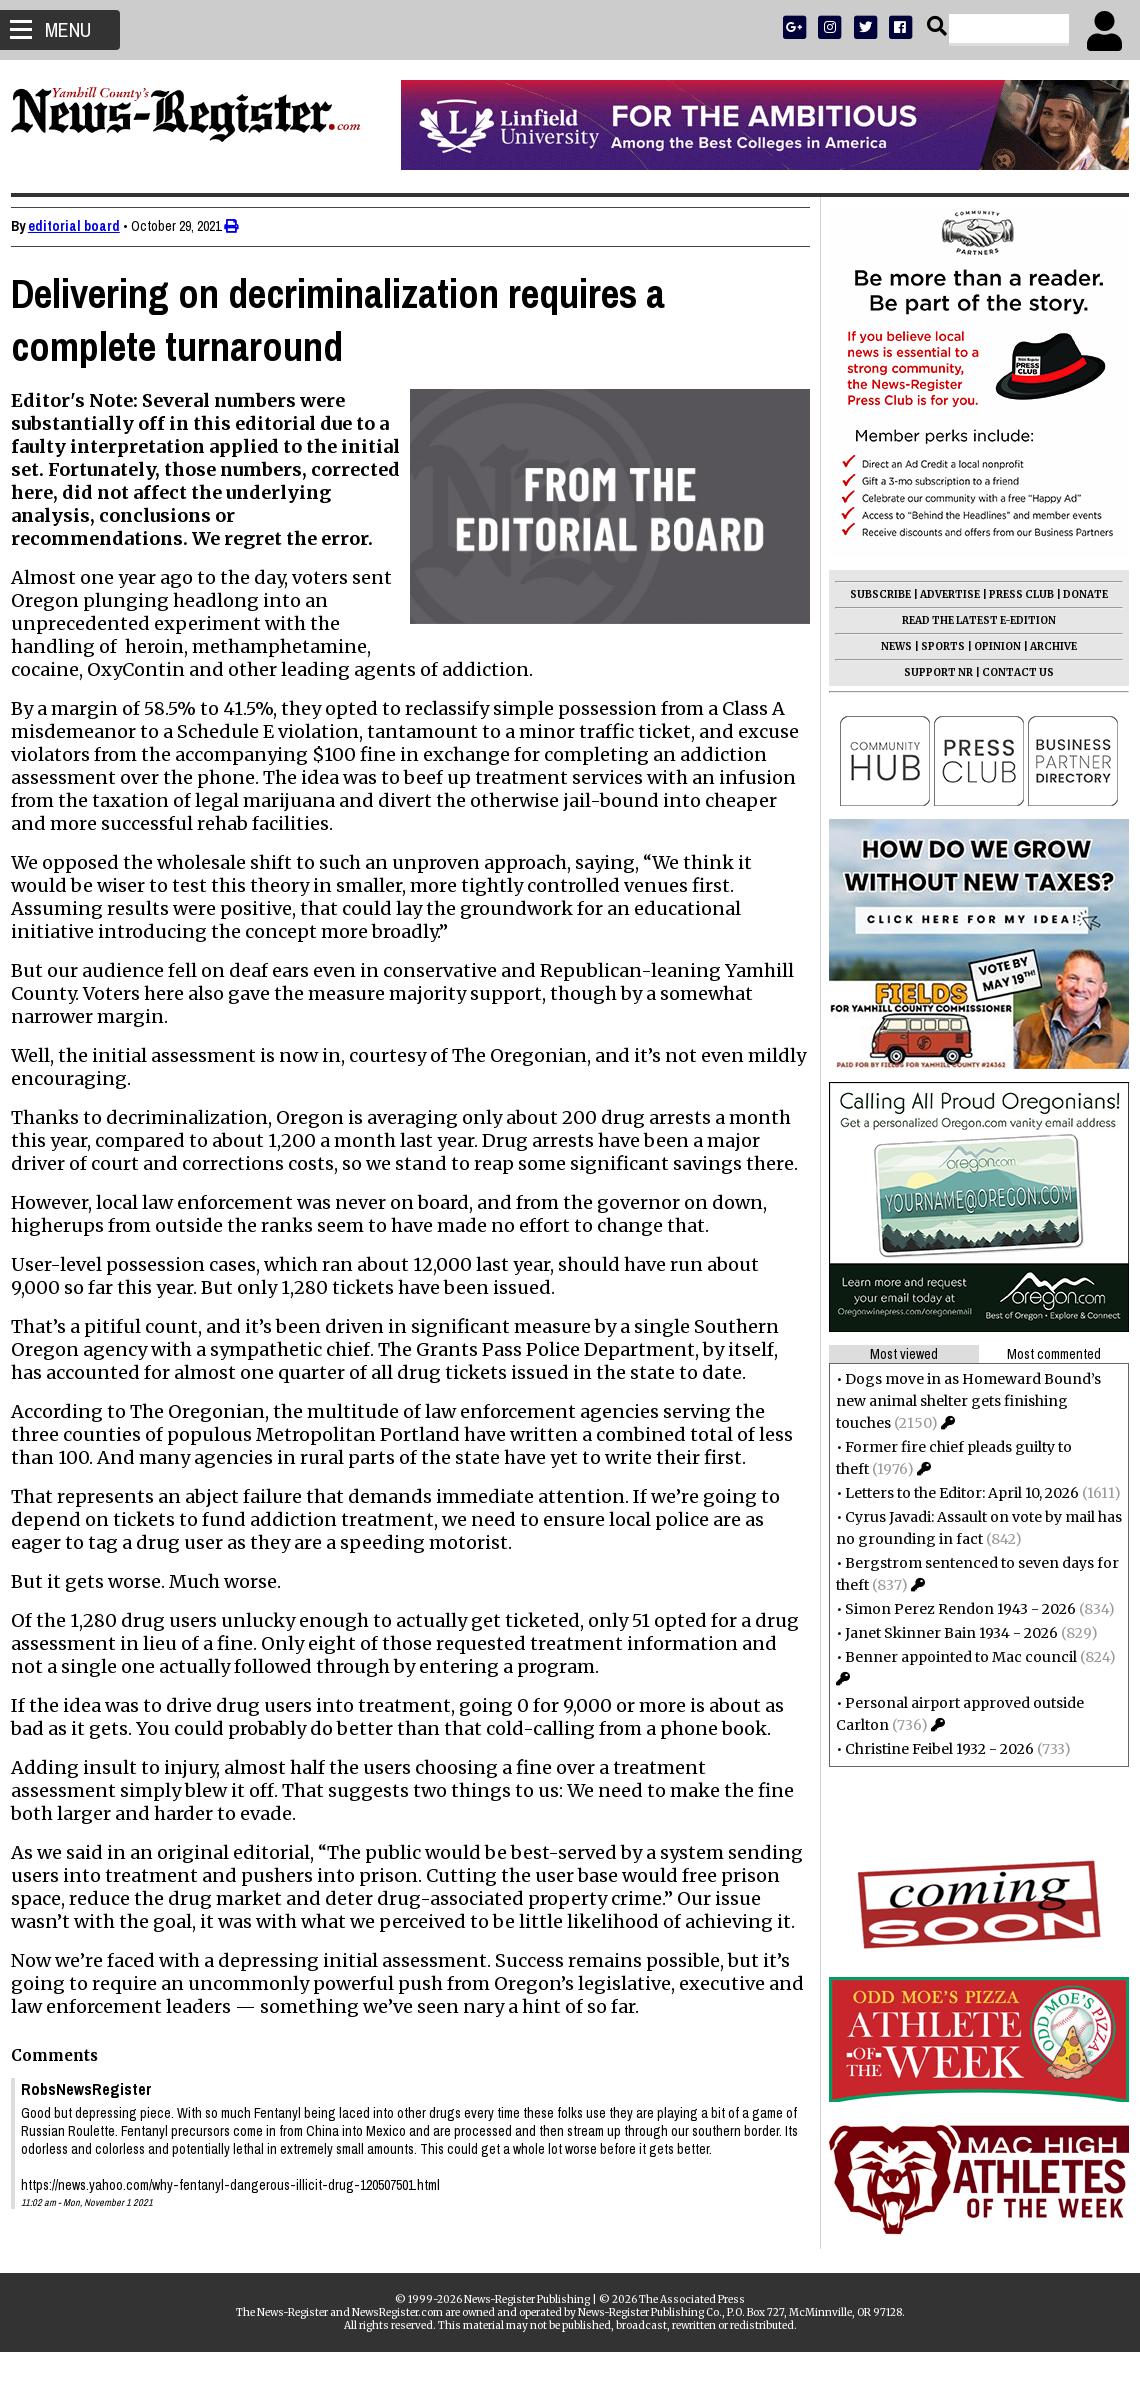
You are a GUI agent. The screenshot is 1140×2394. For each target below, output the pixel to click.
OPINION (988, 646)
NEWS (887, 646)
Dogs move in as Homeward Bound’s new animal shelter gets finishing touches (959, 1401)
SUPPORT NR (929, 672)
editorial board (83, 226)
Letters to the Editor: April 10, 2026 (953, 1493)
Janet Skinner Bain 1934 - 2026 (942, 1633)
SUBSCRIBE (871, 594)
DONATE (1076, 594)
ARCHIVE (1044, 646)
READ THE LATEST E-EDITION (970, 620)
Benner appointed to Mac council (952, 1657)
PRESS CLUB (1012, 594)
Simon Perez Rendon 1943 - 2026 (951, 1609)
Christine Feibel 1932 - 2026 (930, 1749)
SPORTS (934, 646)
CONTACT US (1009, 672)
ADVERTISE (941, 594)
